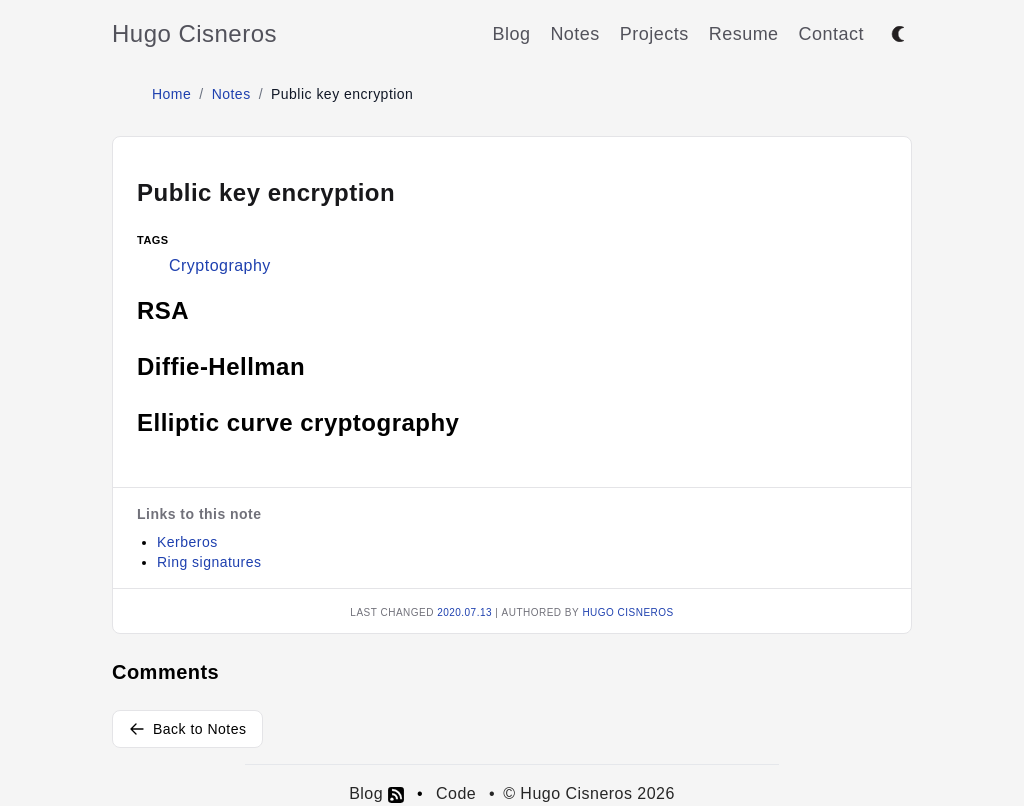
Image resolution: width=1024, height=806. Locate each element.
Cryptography (220, 265)
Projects (654, 34)
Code (456, 793)
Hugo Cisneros (194, 33)
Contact (831, 34)
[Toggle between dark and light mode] (898, 34)
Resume (744, 34)
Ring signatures (209, 562)
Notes (574, 34)
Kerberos (187, 542)
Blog (511, 34)
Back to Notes (187, 729)
